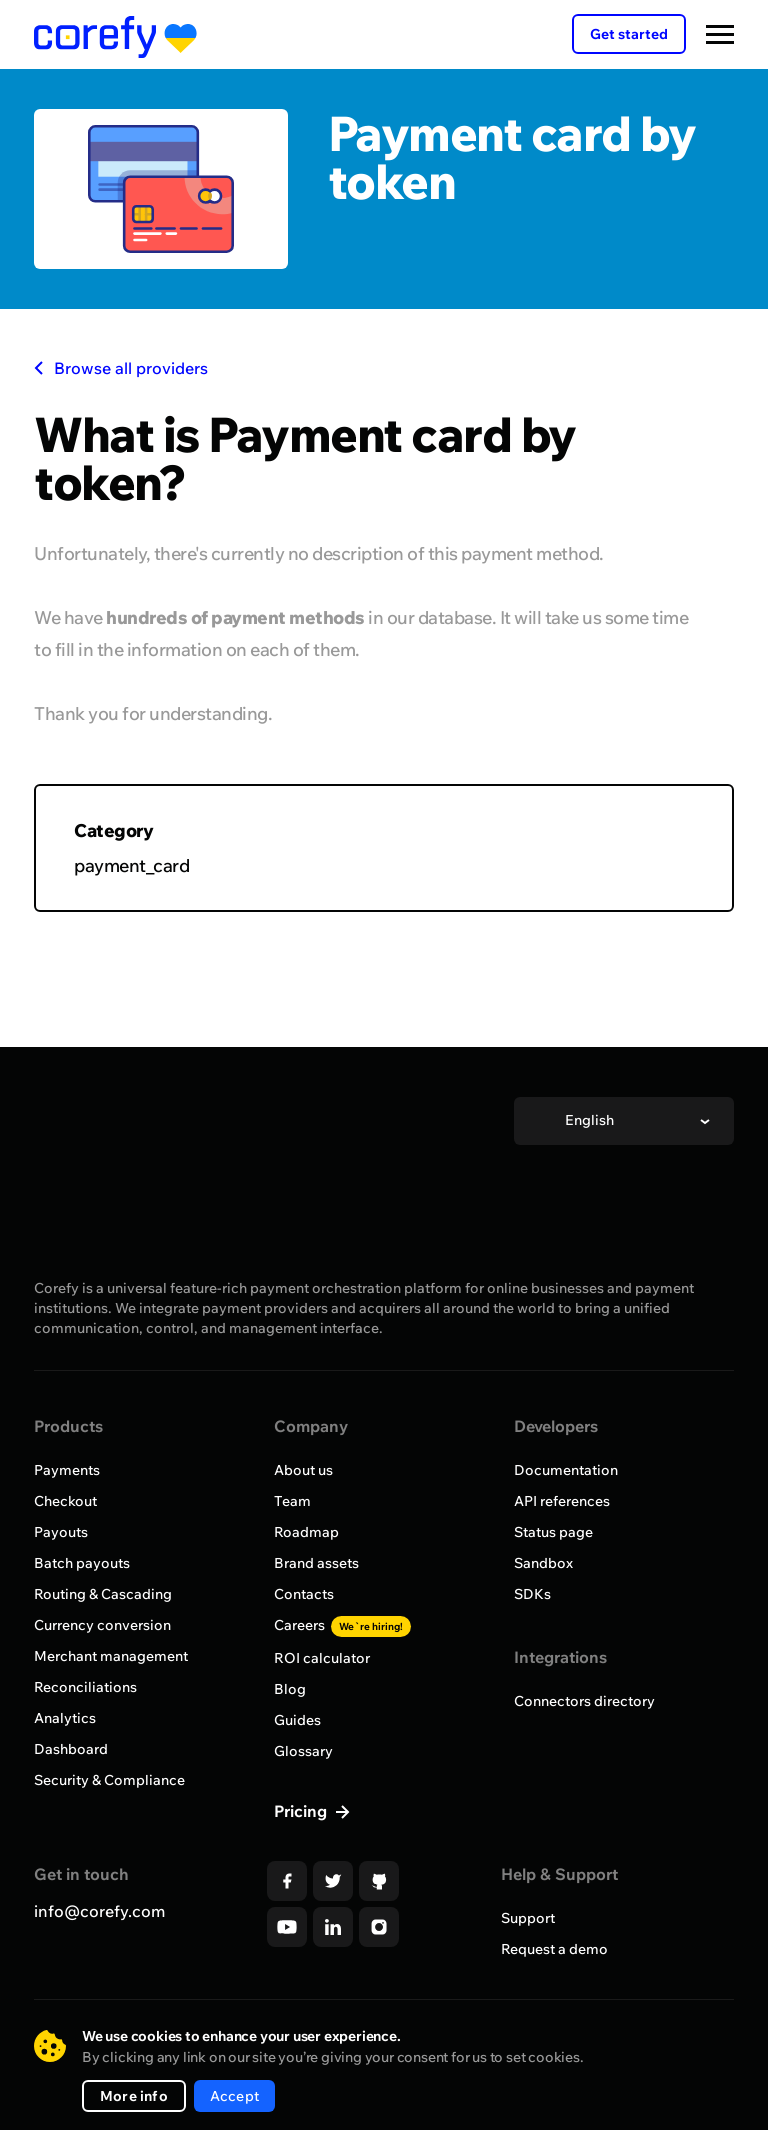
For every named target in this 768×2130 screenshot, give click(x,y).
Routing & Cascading (103, 1594)
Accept (234, 2096)
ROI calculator (322, 1658)
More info (134, 2096)
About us (303, 1470)
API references (562, 1501)
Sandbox (543, 1563)
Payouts (61, 1532)
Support (528, 1918)
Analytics (65, 1718)
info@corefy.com (99, 1911)
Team (292, 1501)
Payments (67, 1470)
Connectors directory (584, 1701)
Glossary (303, 1751)
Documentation (566, 1470)
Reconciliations (85, 1687)
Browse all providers (121, 368)
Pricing (302, 1811)
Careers (342, 1625)
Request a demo (554, 1949)
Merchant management (111, 1656)
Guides (297, 1720)
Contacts (304, 1594)
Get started (629, 34)
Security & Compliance (109, 1780)
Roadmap (306, 1532)
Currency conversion (102, 1625)
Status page (553, 1532)
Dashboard (71, 1749)
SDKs (532, 1594)
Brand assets (316, 1563)
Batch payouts (82, 1563)
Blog (290, 1689)
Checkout (65, 1501)
